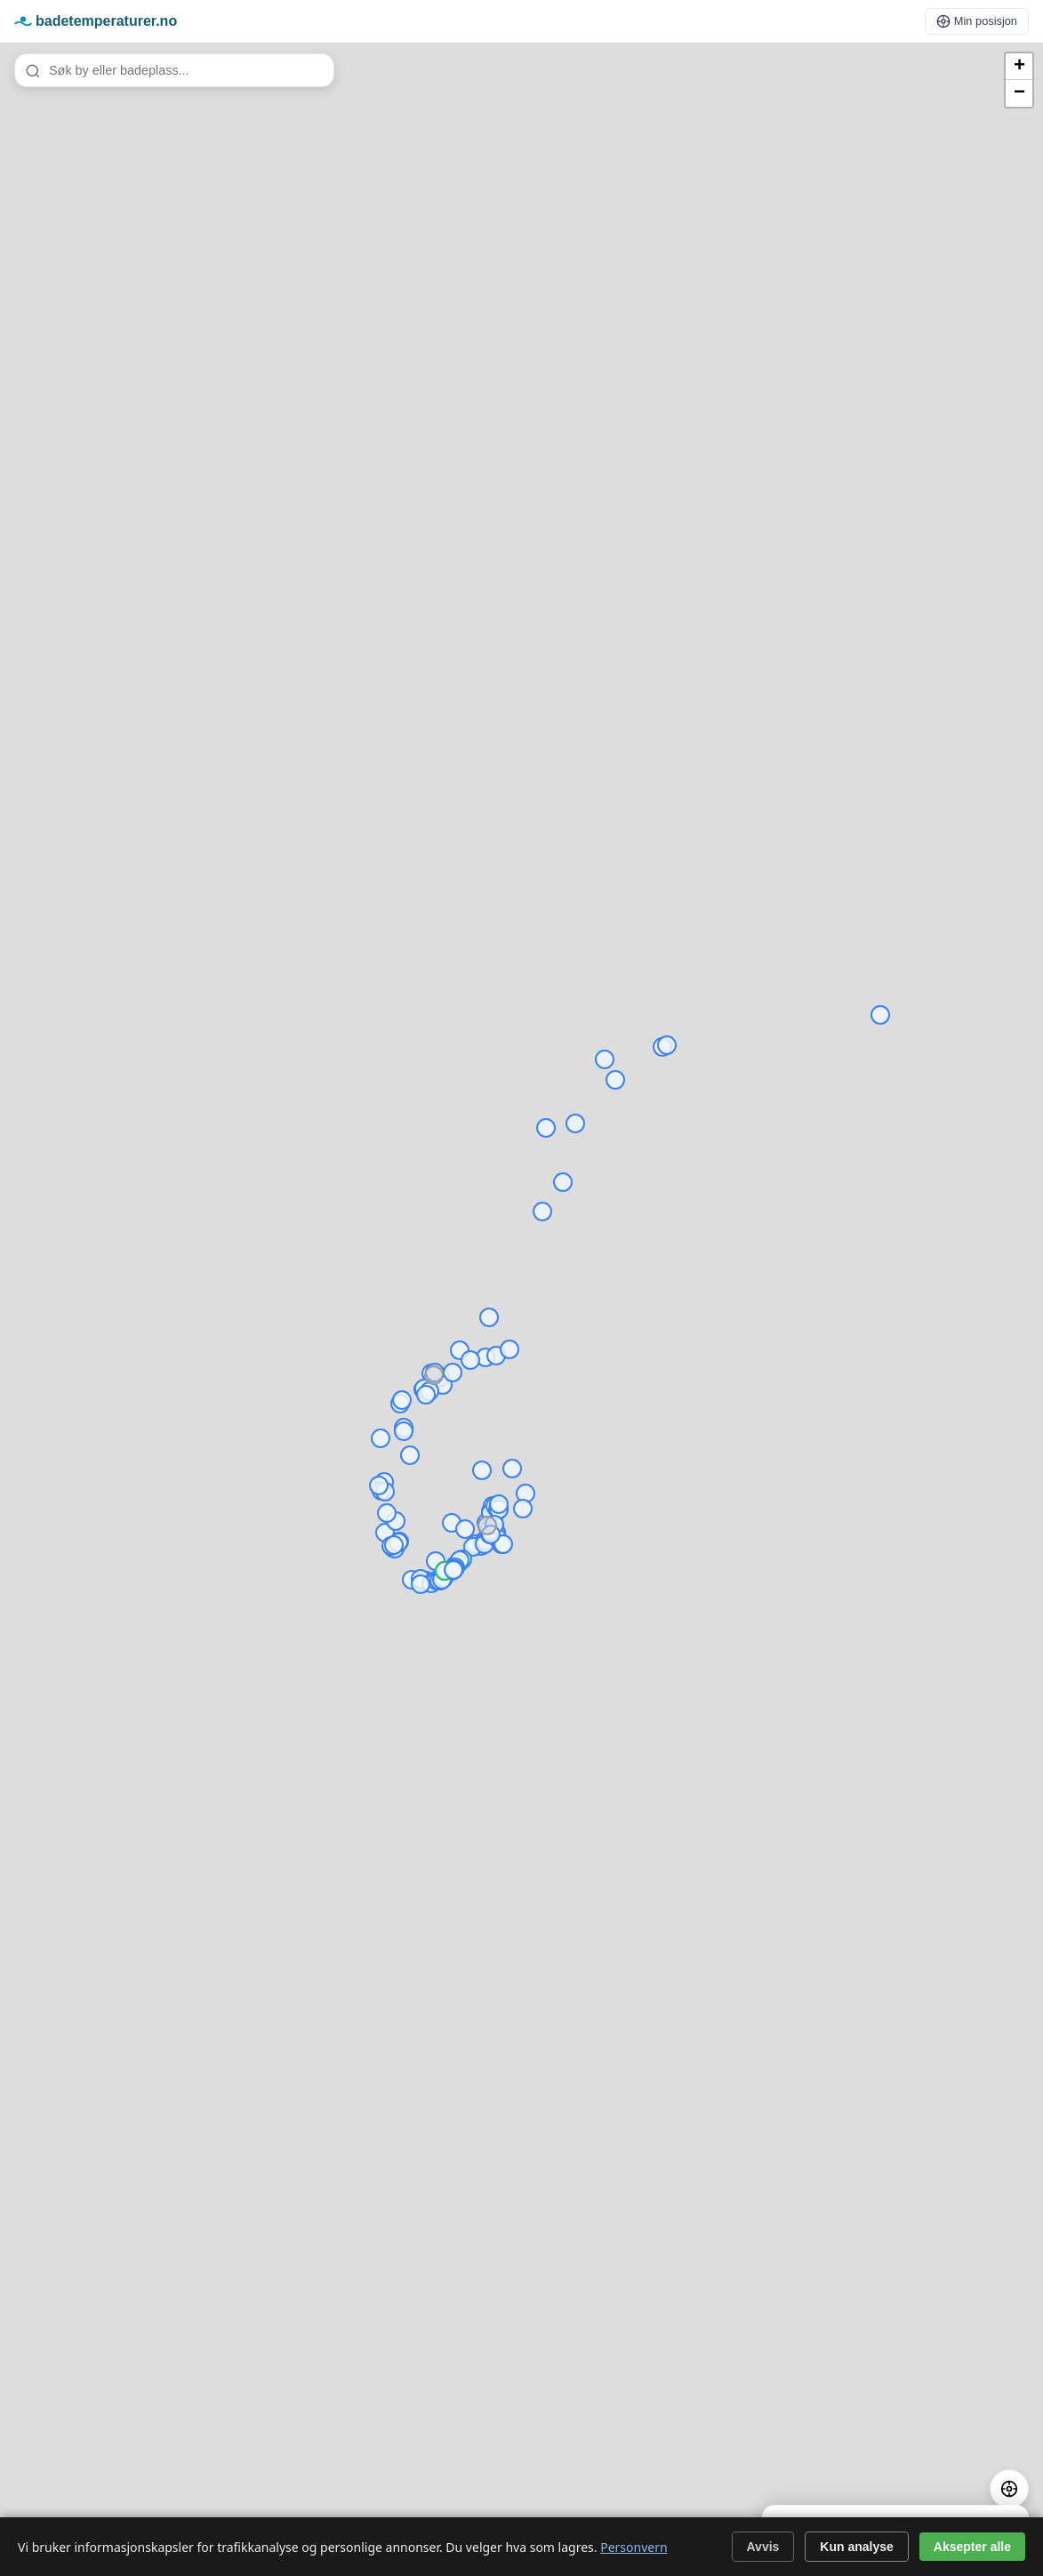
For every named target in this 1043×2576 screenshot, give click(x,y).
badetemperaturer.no (95, 21)
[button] (1019, 66)
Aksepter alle (972, 2547)
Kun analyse (856, 2547)
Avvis (763, 2547)
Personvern (633, 2547)
